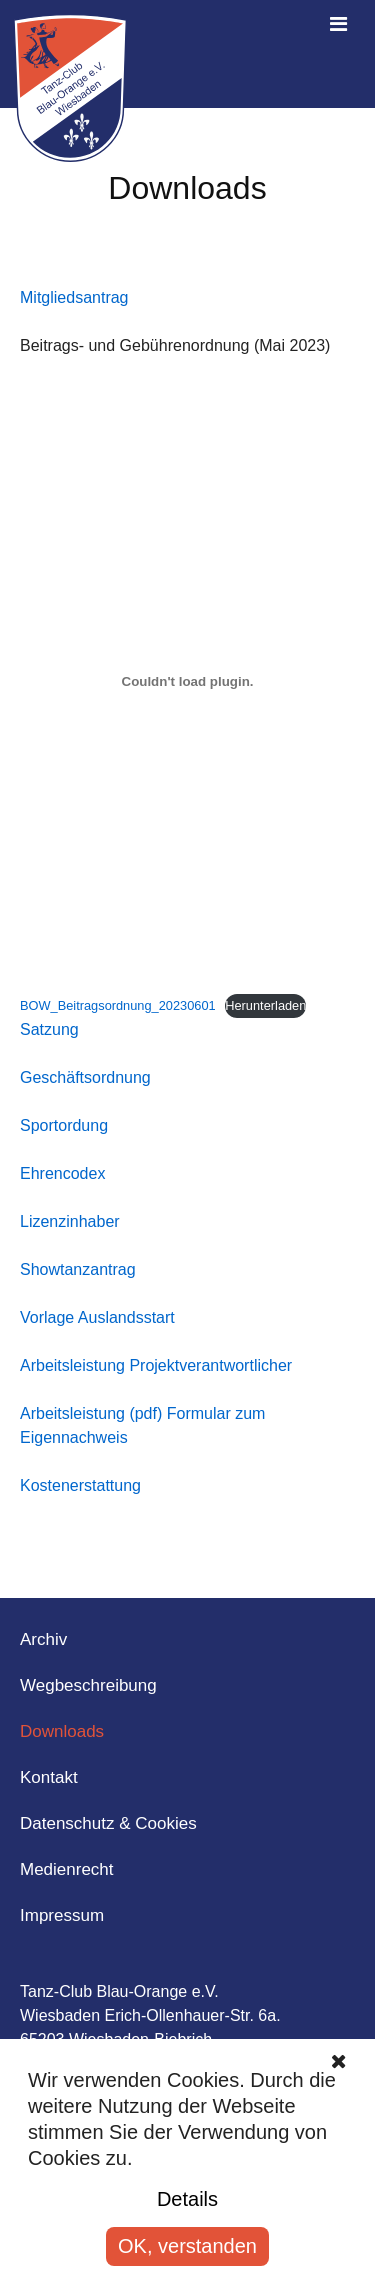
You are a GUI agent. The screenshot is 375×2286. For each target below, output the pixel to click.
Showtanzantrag (78, 1269)
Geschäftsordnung (85, 1077)
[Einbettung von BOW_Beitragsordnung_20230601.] (187, 682)
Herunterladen (265, 1005)
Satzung (49, 1029)
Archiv (43, 1639)
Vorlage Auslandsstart (97, 1317)
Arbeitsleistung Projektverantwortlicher (156, 1365)
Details (187, 2199)
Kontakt (49, 1777)
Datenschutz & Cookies (108, 1823)
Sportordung (64, 1125)
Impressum (62, 1915)
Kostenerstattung (80, 1485)
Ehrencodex (62, 1173)
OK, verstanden (187, 2246)
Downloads (62, 1731)
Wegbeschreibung (88, 1685)
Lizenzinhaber (70, 1221)
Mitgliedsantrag (74, 297)
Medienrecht (67, 1869)
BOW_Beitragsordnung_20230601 (118, 1005)
